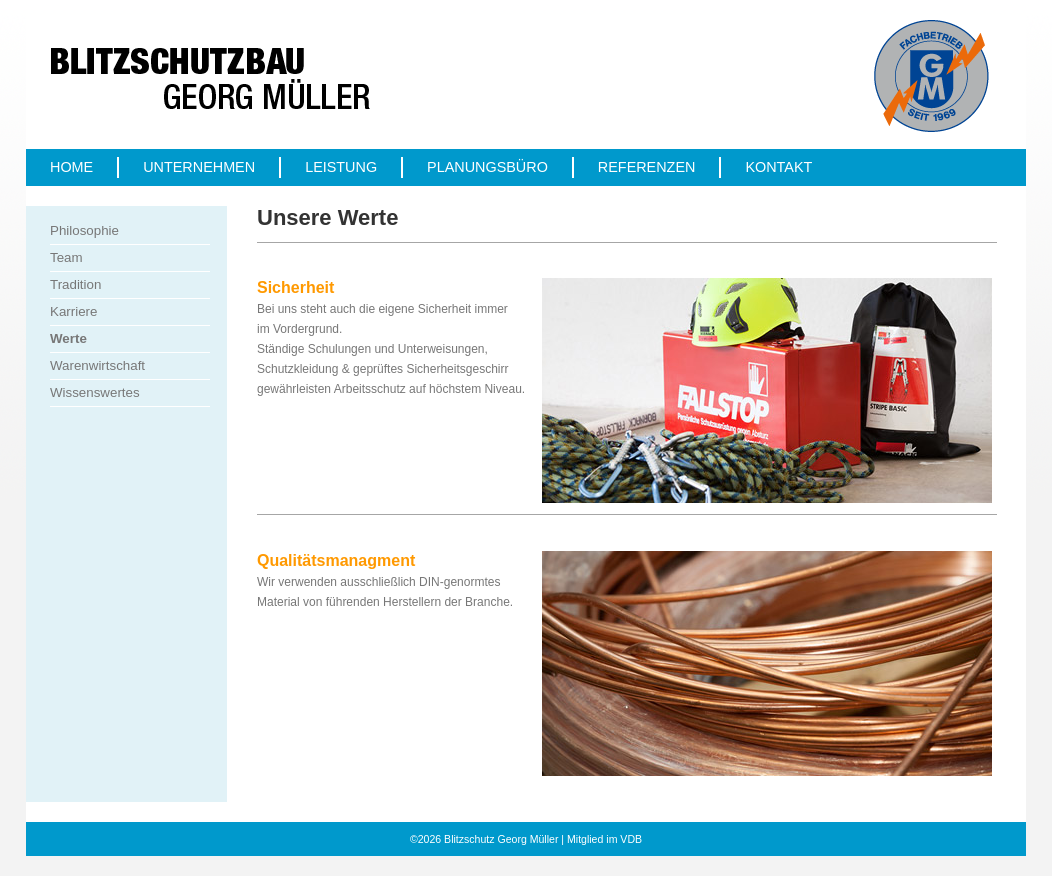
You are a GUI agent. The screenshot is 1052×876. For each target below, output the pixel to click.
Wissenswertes (95, 392)
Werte (68, 338)
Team (66, 257)
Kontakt (778, 167)
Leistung (341, 167)
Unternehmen (199, 167)
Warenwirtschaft (97, 365)
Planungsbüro (487, 167)
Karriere (73, 311)
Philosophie (84, 230)
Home (71, 167)
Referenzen (647, 167)
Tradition (75, 284)
